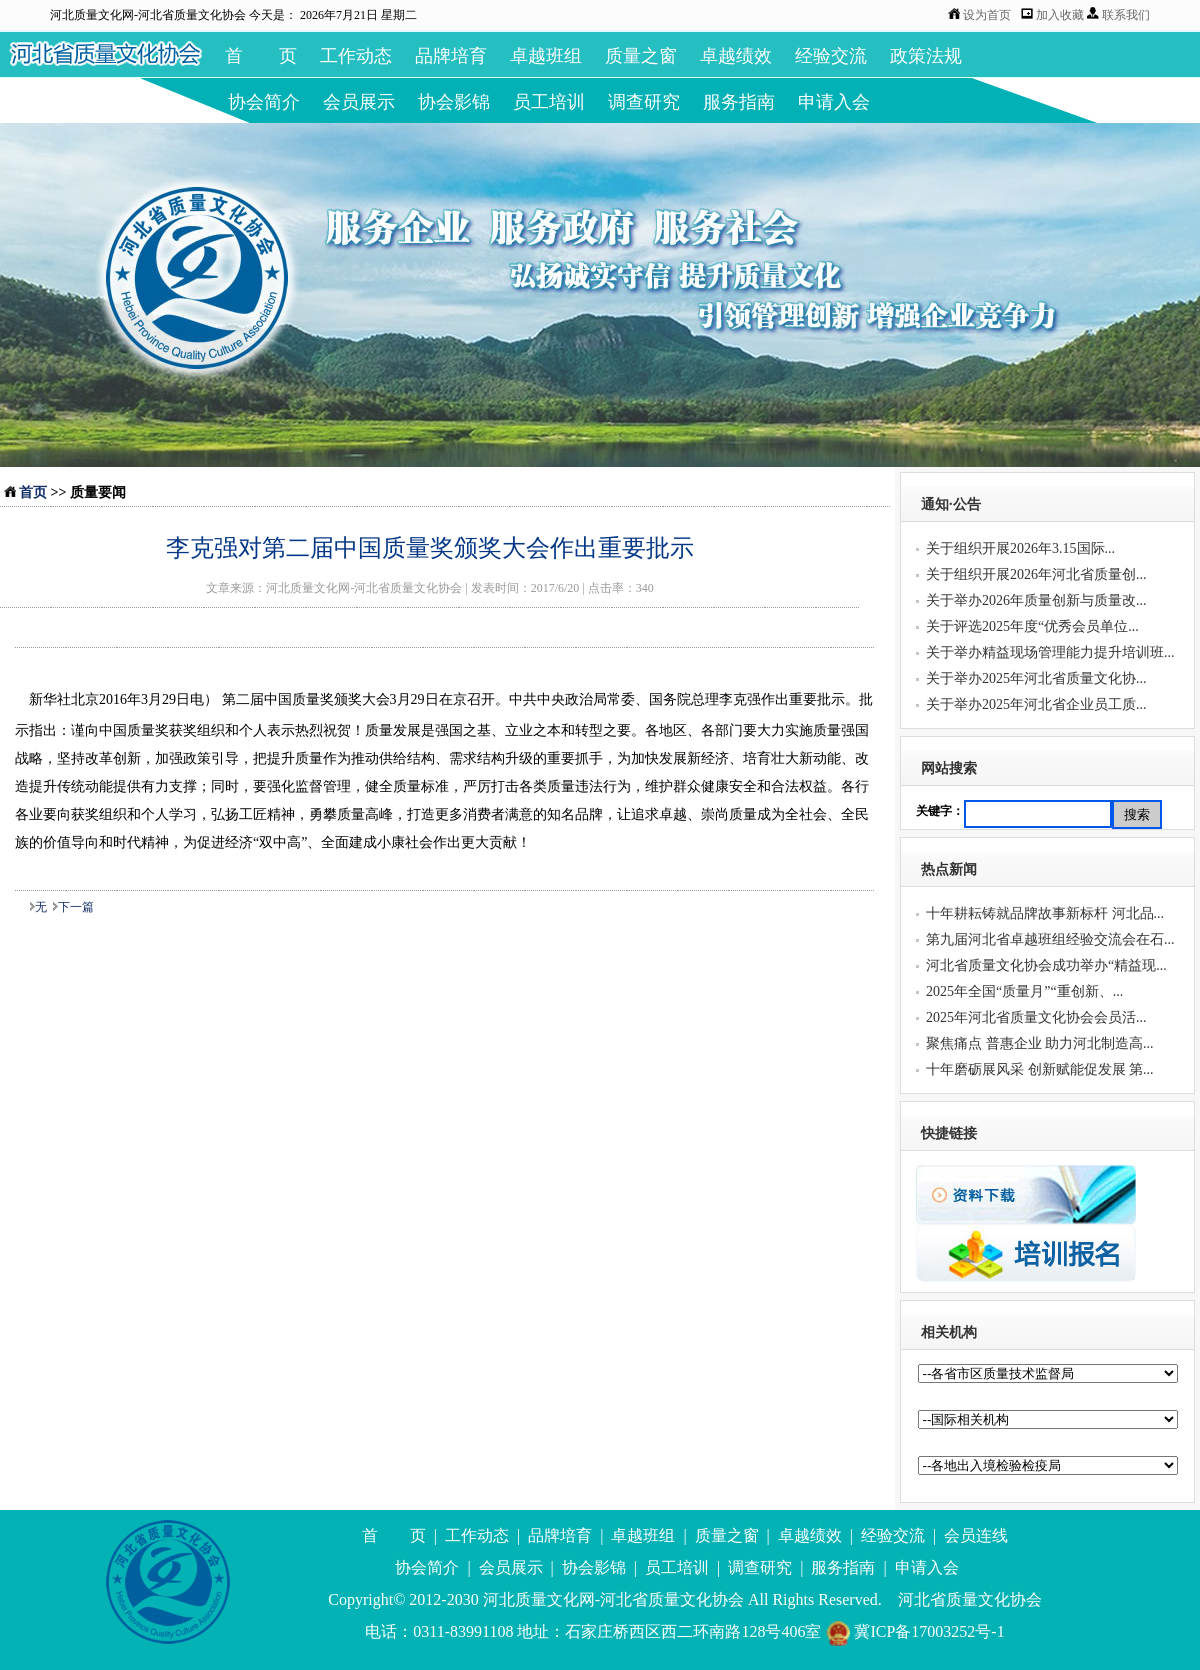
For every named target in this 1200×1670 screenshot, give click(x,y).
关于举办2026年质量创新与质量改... (1036, 600)
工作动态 (356, 56)
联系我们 (1126, 15)
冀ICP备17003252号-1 (914, 1631)
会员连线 (976, 1535)
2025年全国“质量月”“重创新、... (1024, 991)
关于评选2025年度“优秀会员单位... (1032, 626)
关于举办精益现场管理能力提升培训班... (1050, 652)
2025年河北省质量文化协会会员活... (1036, 1017)
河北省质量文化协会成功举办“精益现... (1046, 965)
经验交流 (831, 56)
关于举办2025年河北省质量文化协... (1036, 678)
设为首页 (987, 15)
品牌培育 (451, 56)
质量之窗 (641, 56)
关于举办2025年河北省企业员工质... (1036, 704)
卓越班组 (546, 56)
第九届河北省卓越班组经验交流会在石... (1050, 939)
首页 (33, 492)
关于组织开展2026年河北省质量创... (1036, 574)
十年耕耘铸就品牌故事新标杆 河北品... (1045, 913)
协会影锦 (454, 102)
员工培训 (549, 102)
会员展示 (359, 102)
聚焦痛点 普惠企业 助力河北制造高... (1040, 1043)
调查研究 (644, 102)
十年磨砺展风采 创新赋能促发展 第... (1040, 1069)
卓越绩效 (736, 56)
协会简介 (264, 102)
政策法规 (926, 56)
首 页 (261, 56)
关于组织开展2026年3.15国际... (1020, 548)
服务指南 (739, 102)
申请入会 (834, 102)
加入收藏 (1061, 15)
